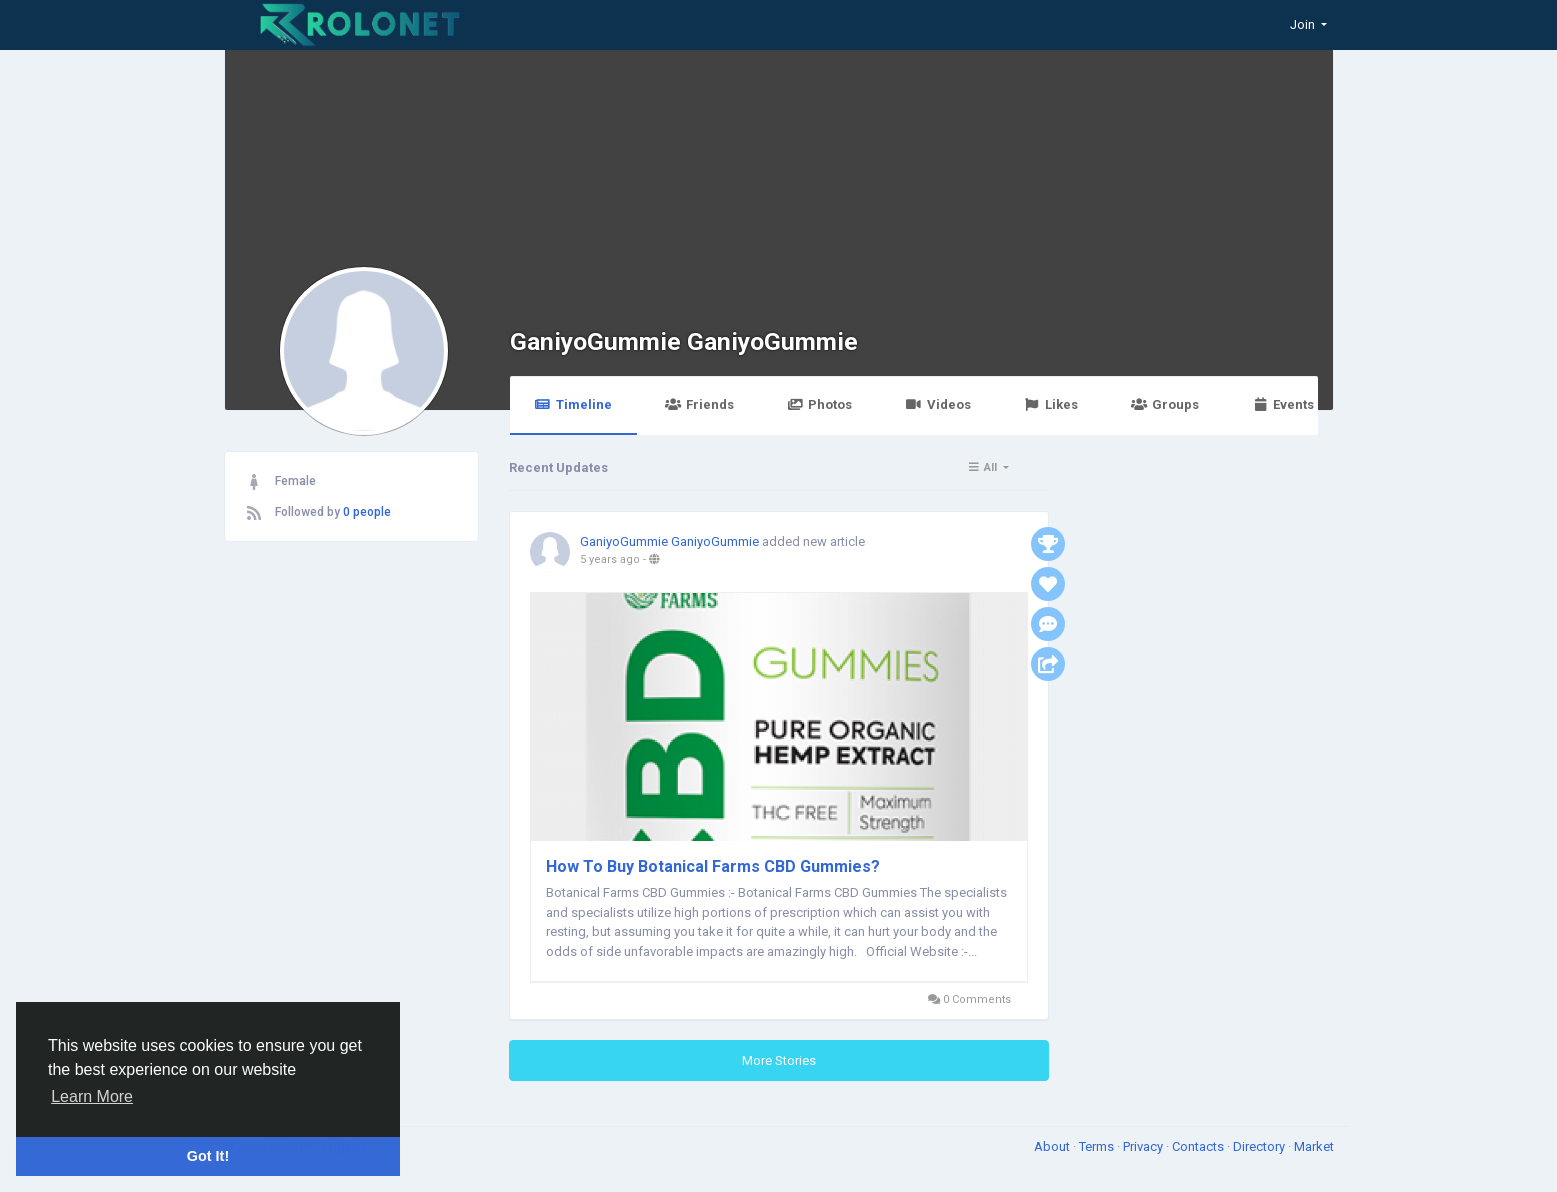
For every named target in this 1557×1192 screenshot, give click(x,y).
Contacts (1199, 1146)
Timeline (573, 404)
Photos (819, 404)
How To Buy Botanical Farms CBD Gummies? (713, 866)
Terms (1098, 1146)
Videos (937, 404)
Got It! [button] (208, 1156)
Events (1283, 404)
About (1053, 1146)
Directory (1260, 1146)
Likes (1051, 404)
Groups (1165, 404)
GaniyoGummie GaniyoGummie (684, 341)
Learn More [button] (92, 1096)
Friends (699, 404)
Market (1314, 1146)
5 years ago (610, 559)
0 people (367, 512)
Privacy (1144, 1146)
